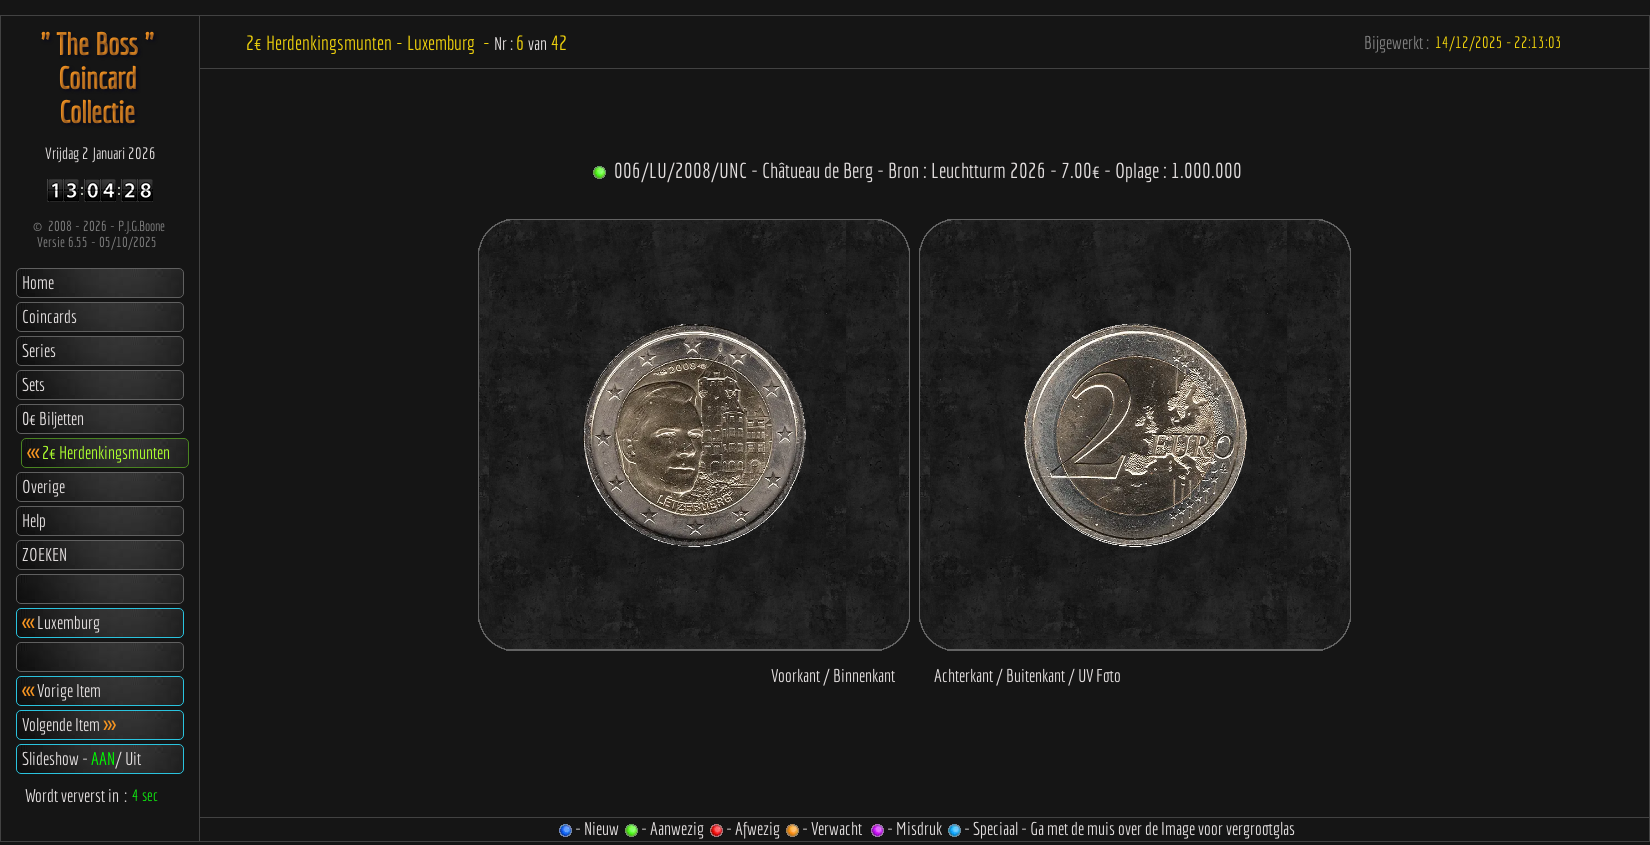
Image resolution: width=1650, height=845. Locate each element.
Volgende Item (68, 724)
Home (38, 282)
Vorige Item (61, 690)
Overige (43, 486)
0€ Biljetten (53, 418)
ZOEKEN (44, 554)
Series (39, 350)
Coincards (49, 316)
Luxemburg (61, 622)
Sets (33, 384)
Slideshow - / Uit (81, 758)
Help (34, 520)
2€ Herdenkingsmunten (98, 452)
